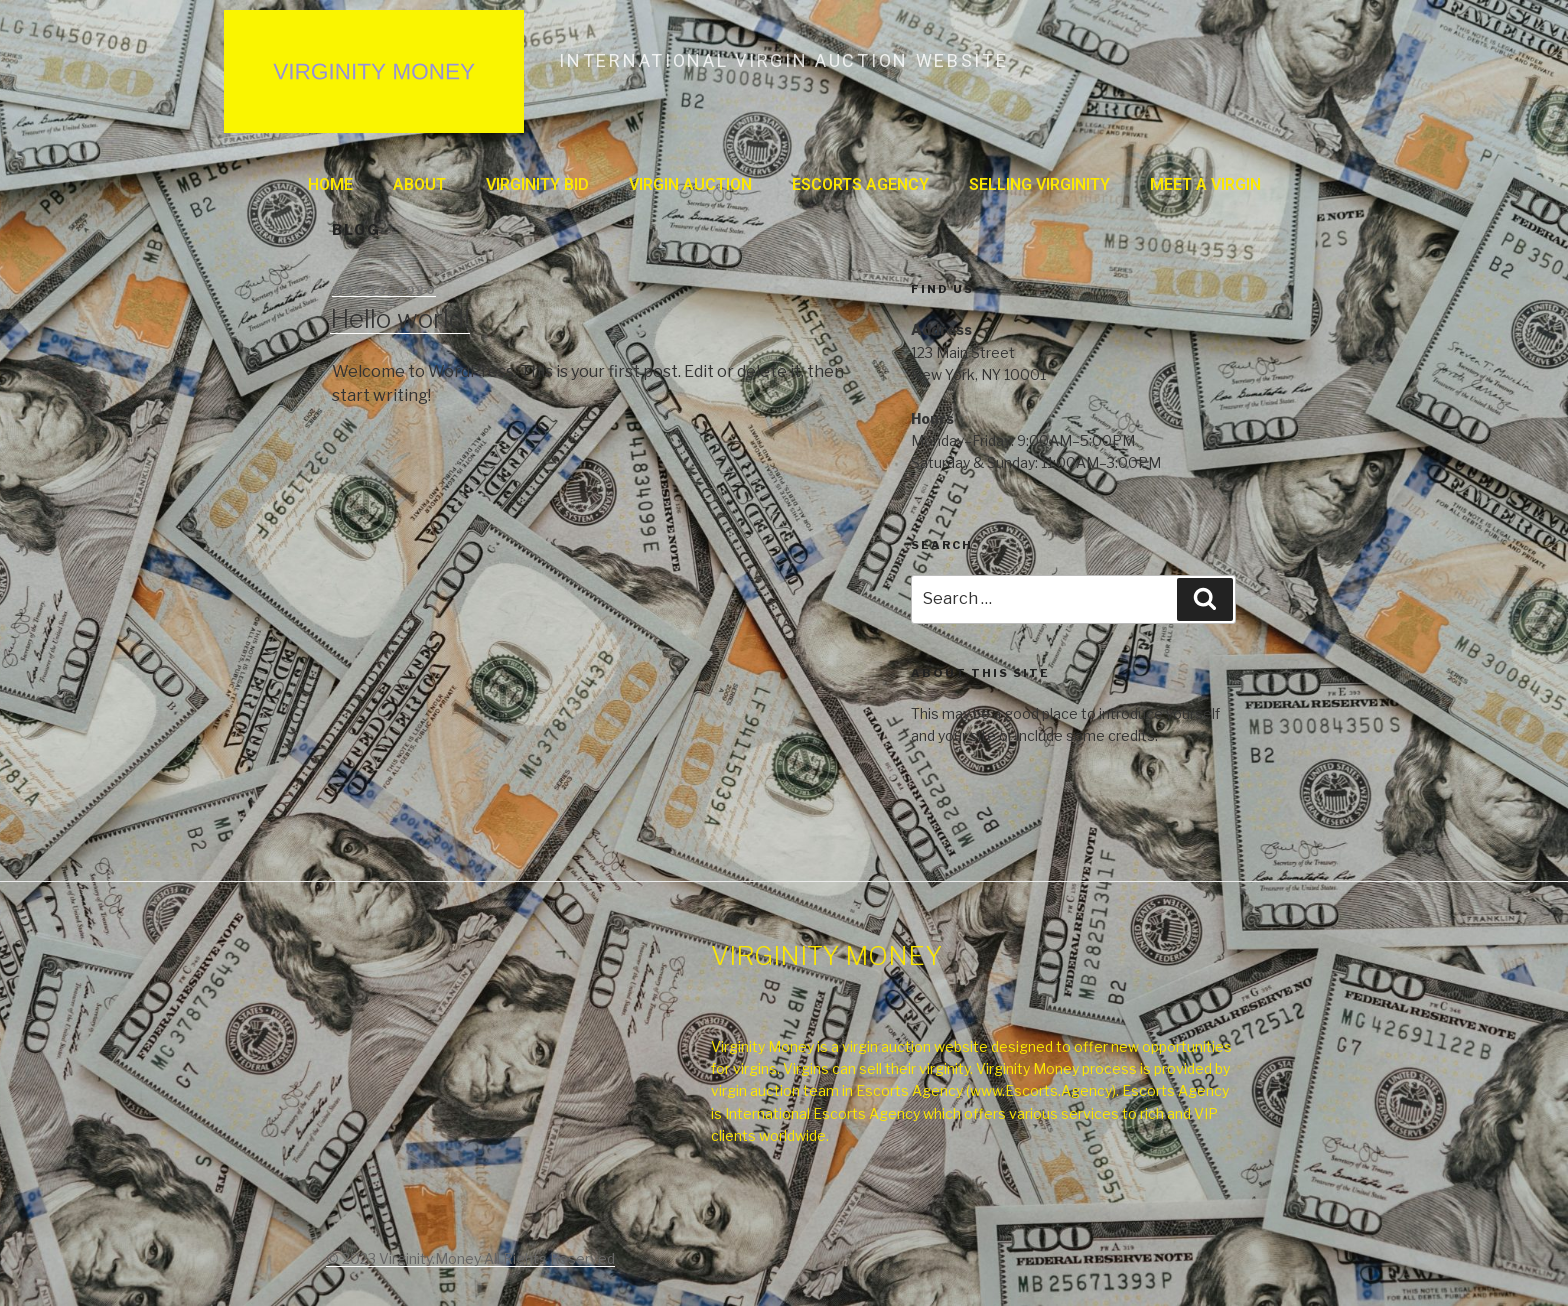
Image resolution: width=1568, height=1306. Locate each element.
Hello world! (400, 318)
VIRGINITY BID (537, 184)
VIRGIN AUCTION (690, 184)
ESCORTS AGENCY (860, 184)
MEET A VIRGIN (1205, 184)
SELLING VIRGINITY (1039, 184)
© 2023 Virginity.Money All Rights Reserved (470, 1258)
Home (330, 184)
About (419, 184)
